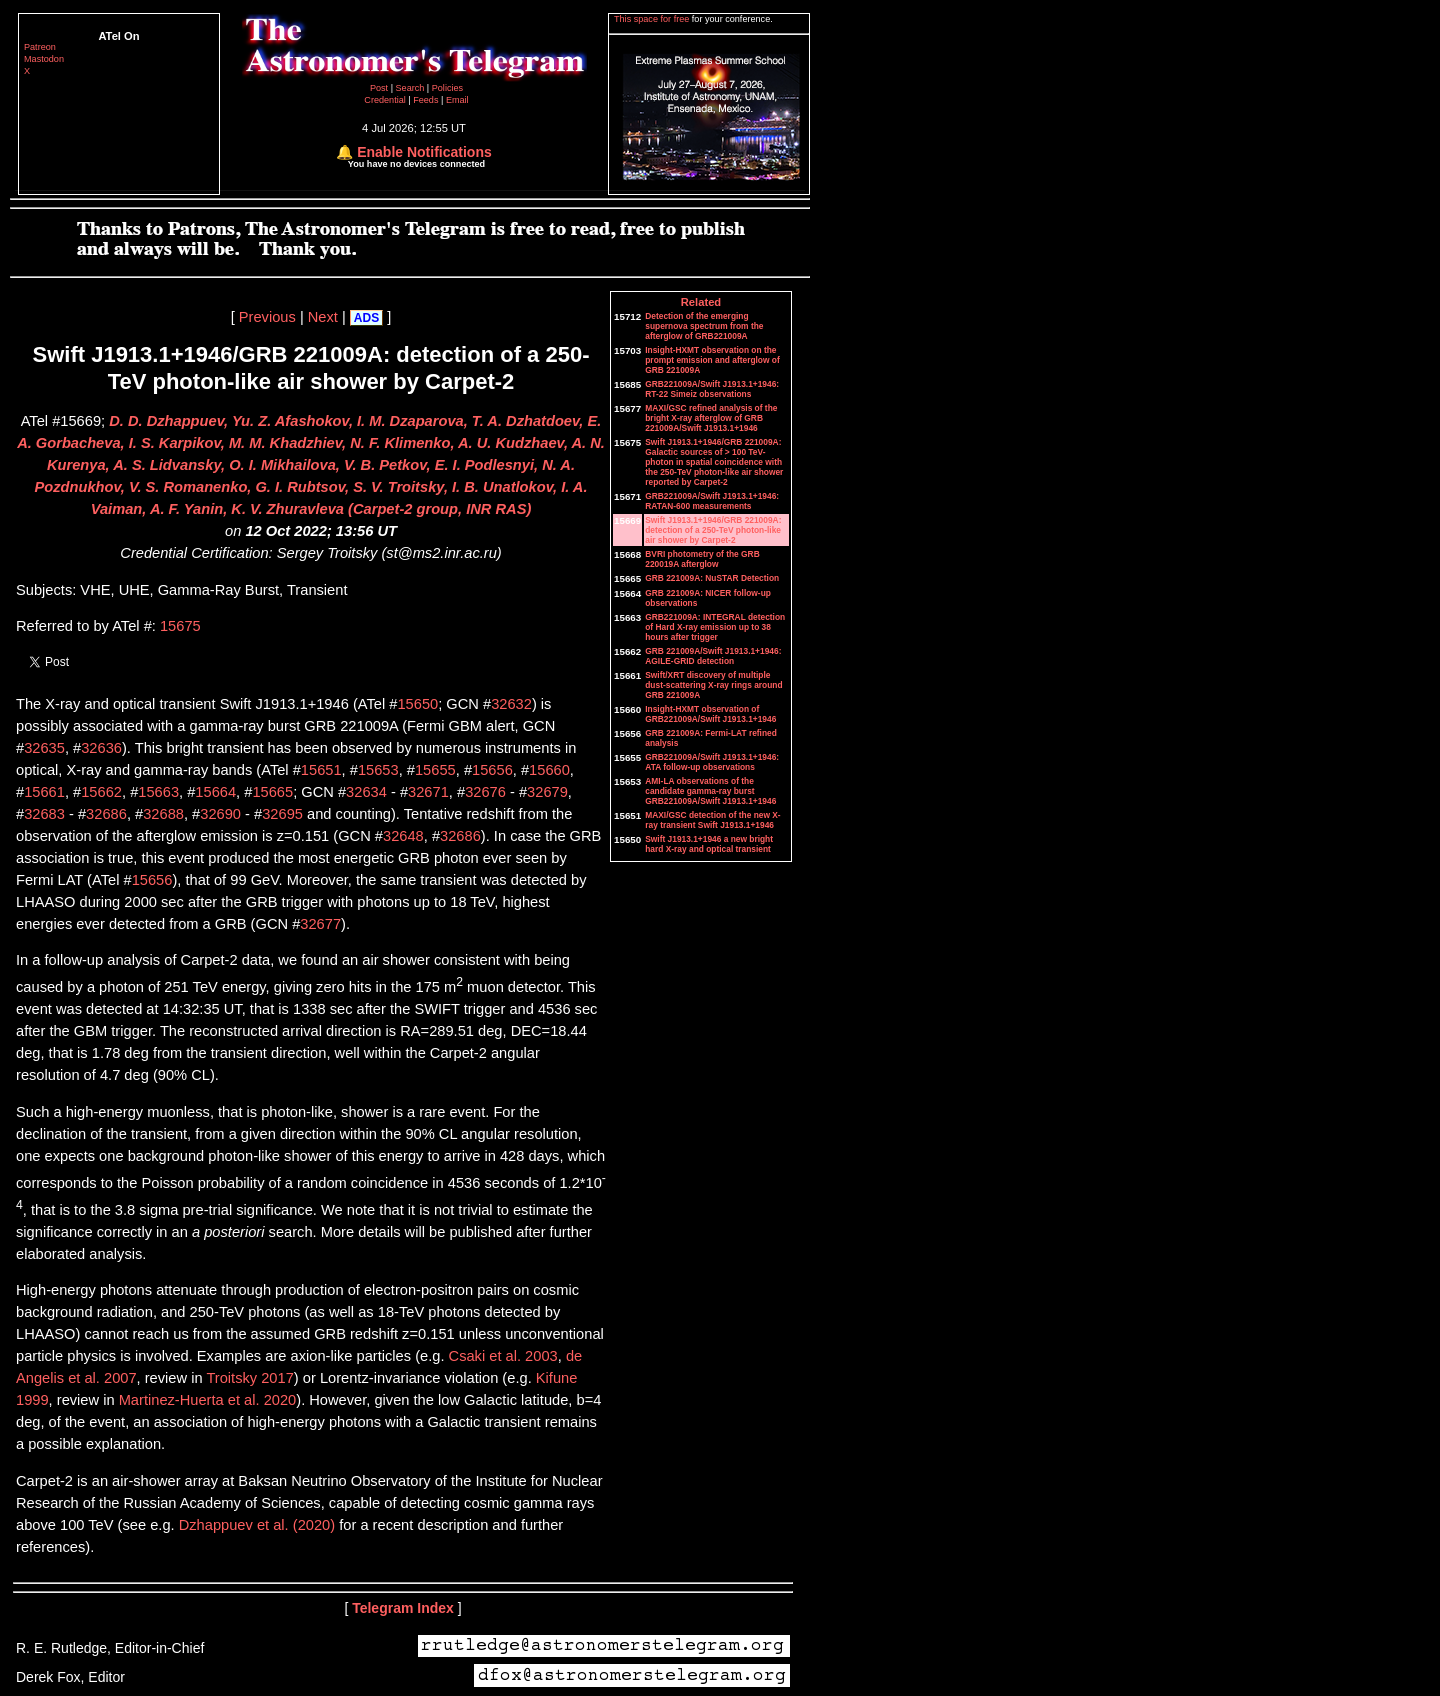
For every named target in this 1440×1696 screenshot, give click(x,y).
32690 (220, 814)
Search (411, 88)
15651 (321, 770)
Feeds (425, 100)
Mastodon (44, 59)
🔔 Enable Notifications (413, 152)
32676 (485, 792)
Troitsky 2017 (249, 1378)
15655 (435, 770)
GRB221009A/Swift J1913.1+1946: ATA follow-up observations (712, 762)
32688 (163, 814)
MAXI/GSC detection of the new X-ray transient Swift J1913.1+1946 (712, 820)
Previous (267, 317)
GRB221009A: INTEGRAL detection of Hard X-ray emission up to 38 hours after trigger (715, 627)
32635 (44, 748)
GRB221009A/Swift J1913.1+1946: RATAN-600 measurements (712, 501)
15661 (44, 792)
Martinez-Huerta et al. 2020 (208, 1400)
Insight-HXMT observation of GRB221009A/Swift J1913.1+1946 (710, 714)
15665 (272, 792)
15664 (215, 792)
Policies (447, 88)
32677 (320, 924)
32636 (101, 748)
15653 (378, 770)
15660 (549, 770)
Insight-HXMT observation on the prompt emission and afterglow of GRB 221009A (712, 360)
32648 (403, 836)
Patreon (40, 47)
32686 (106, 814)
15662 (101, 792)
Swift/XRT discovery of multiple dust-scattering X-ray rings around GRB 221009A (713, 685)
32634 (366, 792)
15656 (492, 770)
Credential (386, 100)
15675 (180, 626)
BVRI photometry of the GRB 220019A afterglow (702, 559)
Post (380, 88)
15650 (417, 704)
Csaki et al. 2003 (503, 1356)
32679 (547, 792)
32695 (282, 814)
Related (701, 302)
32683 (44, 814)
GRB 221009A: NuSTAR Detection (712, 578)
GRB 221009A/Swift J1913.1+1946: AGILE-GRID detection (713, 656)
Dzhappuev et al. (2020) (257, 1525)
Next (323, 317)
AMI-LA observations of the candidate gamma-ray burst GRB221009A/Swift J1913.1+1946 (710, 791)
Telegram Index (403, 1608)
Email (457, 100)
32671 (428, 792)
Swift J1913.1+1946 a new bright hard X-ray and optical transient (709, 844)
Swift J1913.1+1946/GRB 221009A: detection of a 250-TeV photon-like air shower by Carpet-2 (713, 530)
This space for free (653, 19)
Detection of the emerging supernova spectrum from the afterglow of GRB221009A (704, 326)
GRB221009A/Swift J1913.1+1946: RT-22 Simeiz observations (712, 389)
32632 (511, 704)
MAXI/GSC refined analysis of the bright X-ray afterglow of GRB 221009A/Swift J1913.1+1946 (711, 418)
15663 (158, 792)
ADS (366, 318)
